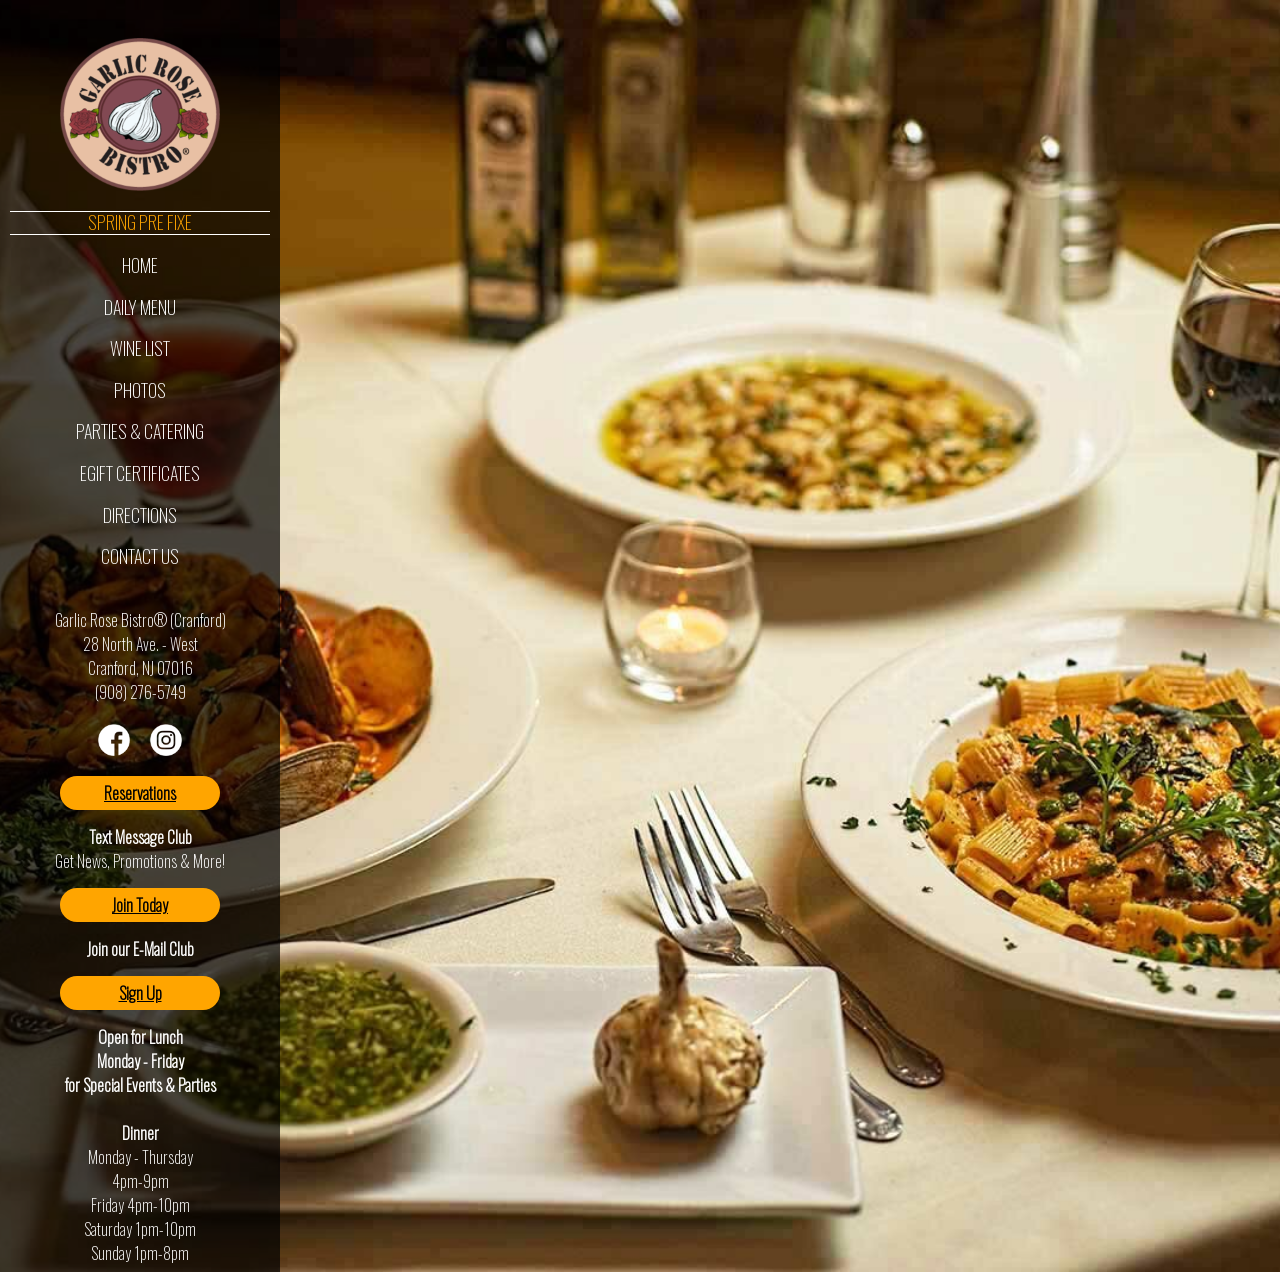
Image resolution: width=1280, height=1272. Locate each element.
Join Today (140, 905)
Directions (140, 515)
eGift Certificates (140, 473)
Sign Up (140, 993)
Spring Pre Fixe (140, 223)
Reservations (140, 793)
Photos (140, 390)
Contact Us (140, 556)
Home (140, 265)
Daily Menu (140, 307)
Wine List (140, 348)
